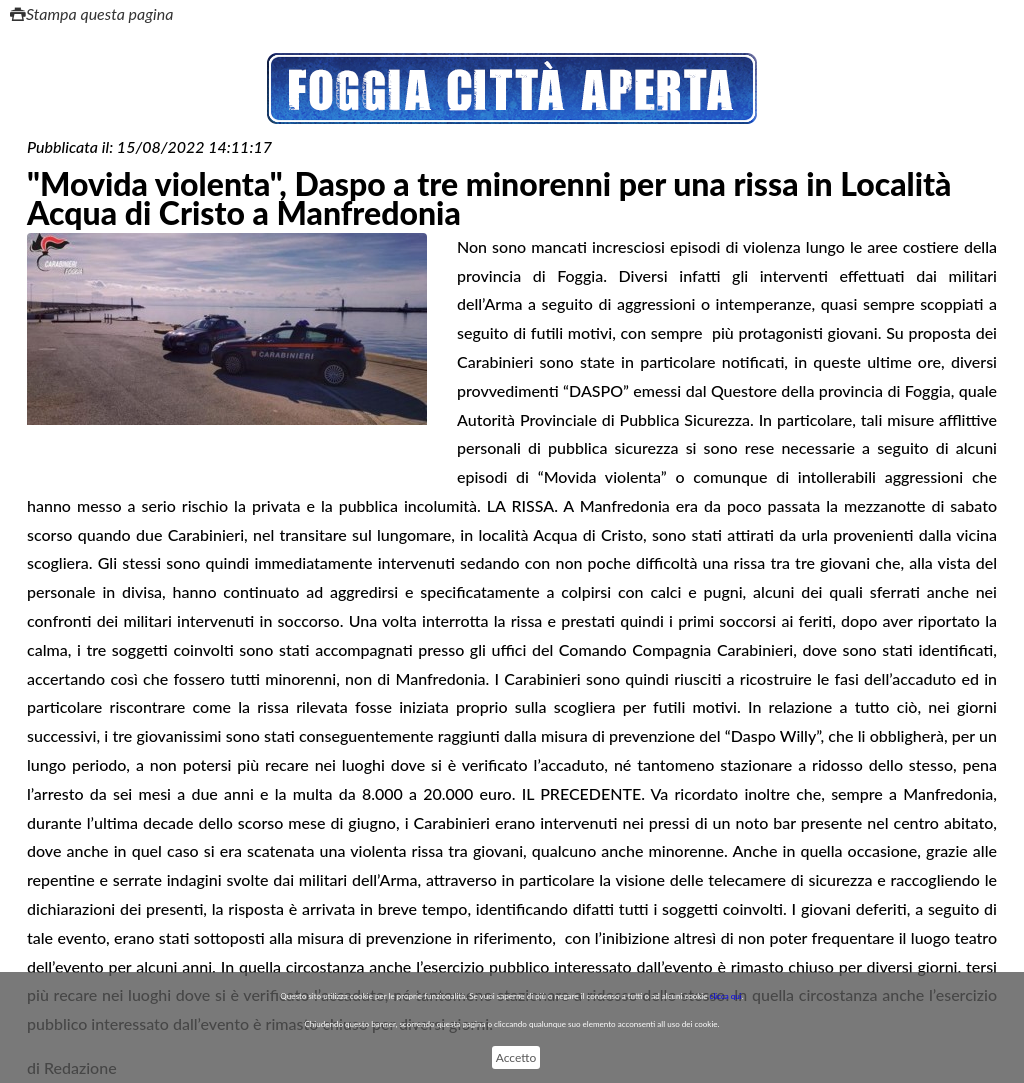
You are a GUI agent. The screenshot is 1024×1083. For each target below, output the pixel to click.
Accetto (516, 1057)
